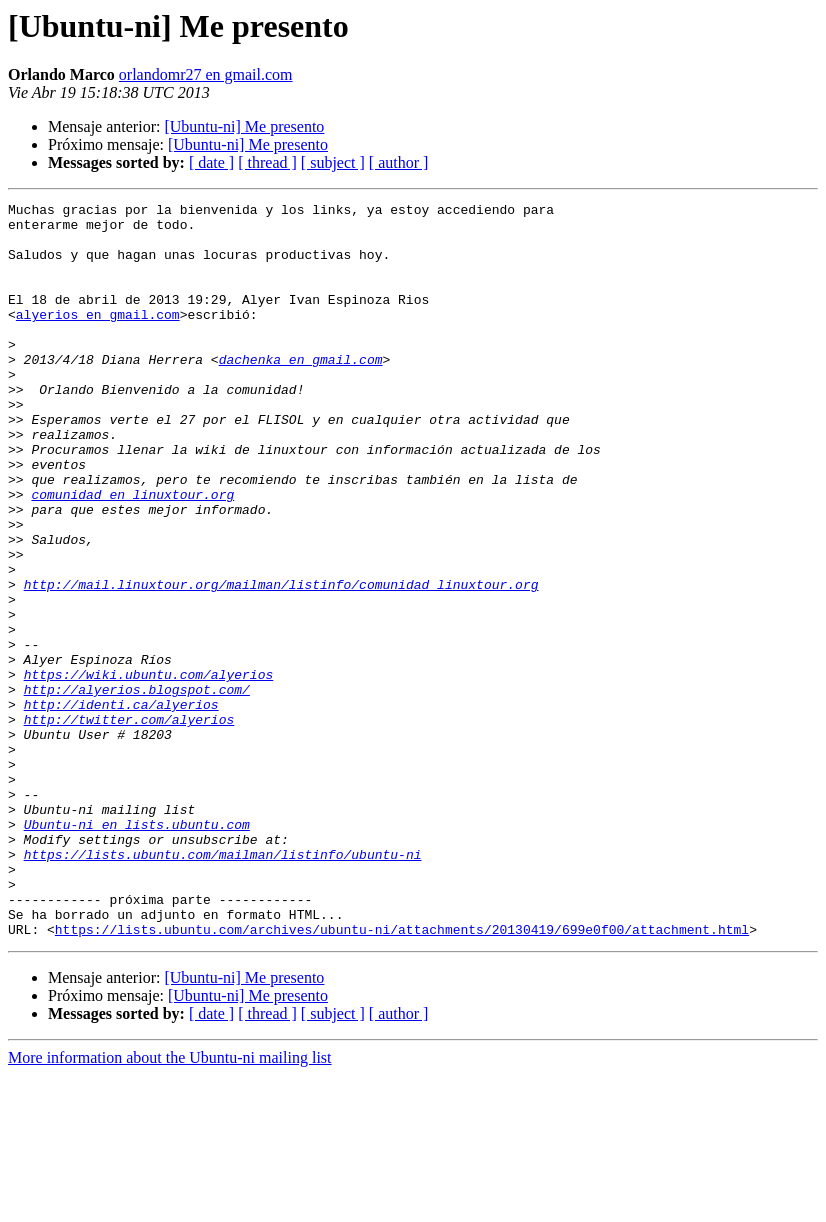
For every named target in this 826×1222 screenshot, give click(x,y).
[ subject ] (333, 162)
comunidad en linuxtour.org (132, 554)
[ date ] (211, 162)
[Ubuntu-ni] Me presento (244, 126)
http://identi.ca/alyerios (121, 806)
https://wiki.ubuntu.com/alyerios (149, 770)
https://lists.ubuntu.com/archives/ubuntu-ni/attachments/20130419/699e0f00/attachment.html (402, 1076)
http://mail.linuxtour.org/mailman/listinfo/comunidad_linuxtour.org (281, 662)
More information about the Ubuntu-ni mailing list (170, 1204)
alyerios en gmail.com (98, 338)
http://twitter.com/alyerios (129, 824)
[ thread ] (267, 162)
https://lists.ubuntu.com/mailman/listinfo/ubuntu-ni (223, 986)
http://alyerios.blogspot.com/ (137, 788)
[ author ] (399, 162)
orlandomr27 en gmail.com (206, 74)
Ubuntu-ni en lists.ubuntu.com (137, 950)
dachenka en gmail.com (301, 392)
